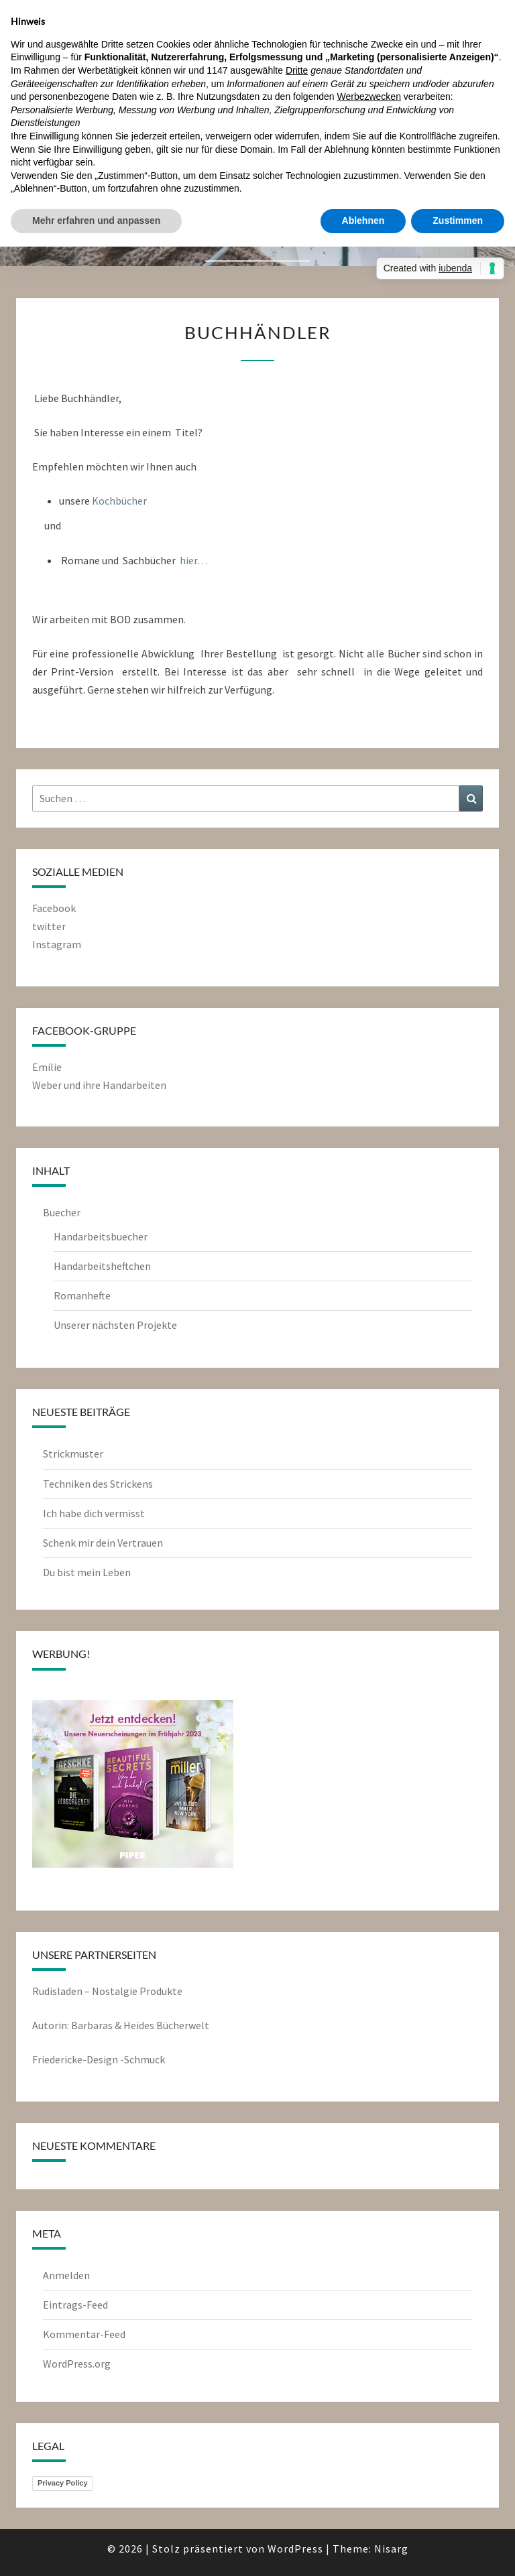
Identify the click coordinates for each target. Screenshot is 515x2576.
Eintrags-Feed (75, 2304)
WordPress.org (77, 2363)
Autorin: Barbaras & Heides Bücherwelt (120, 2025)
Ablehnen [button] (363, 220)
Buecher (61, 1212)
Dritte (297, 70)
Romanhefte (82, 1295)
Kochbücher (119, 500)
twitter (49, 926)
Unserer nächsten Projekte (115, 1325)
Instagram (56, 944)
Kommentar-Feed (84, 2334)
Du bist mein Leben (87, 1572)
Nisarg (391, 2548)
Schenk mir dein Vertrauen (104, 1542)
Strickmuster (73, 1453)
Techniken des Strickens (98, 1483)
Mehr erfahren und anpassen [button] (96, 220)
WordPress (295, 2548)
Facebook (54, 908)
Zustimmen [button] (458, 220)
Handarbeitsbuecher (101, 1236)
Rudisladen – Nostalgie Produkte (107, 1991)
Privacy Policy (63, 2483)
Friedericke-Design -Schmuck (98, 2059)
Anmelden (66, 2275)
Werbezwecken (368, 96)
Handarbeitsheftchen (102, 1266)
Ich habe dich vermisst (94, 1513)
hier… (194, 560)
